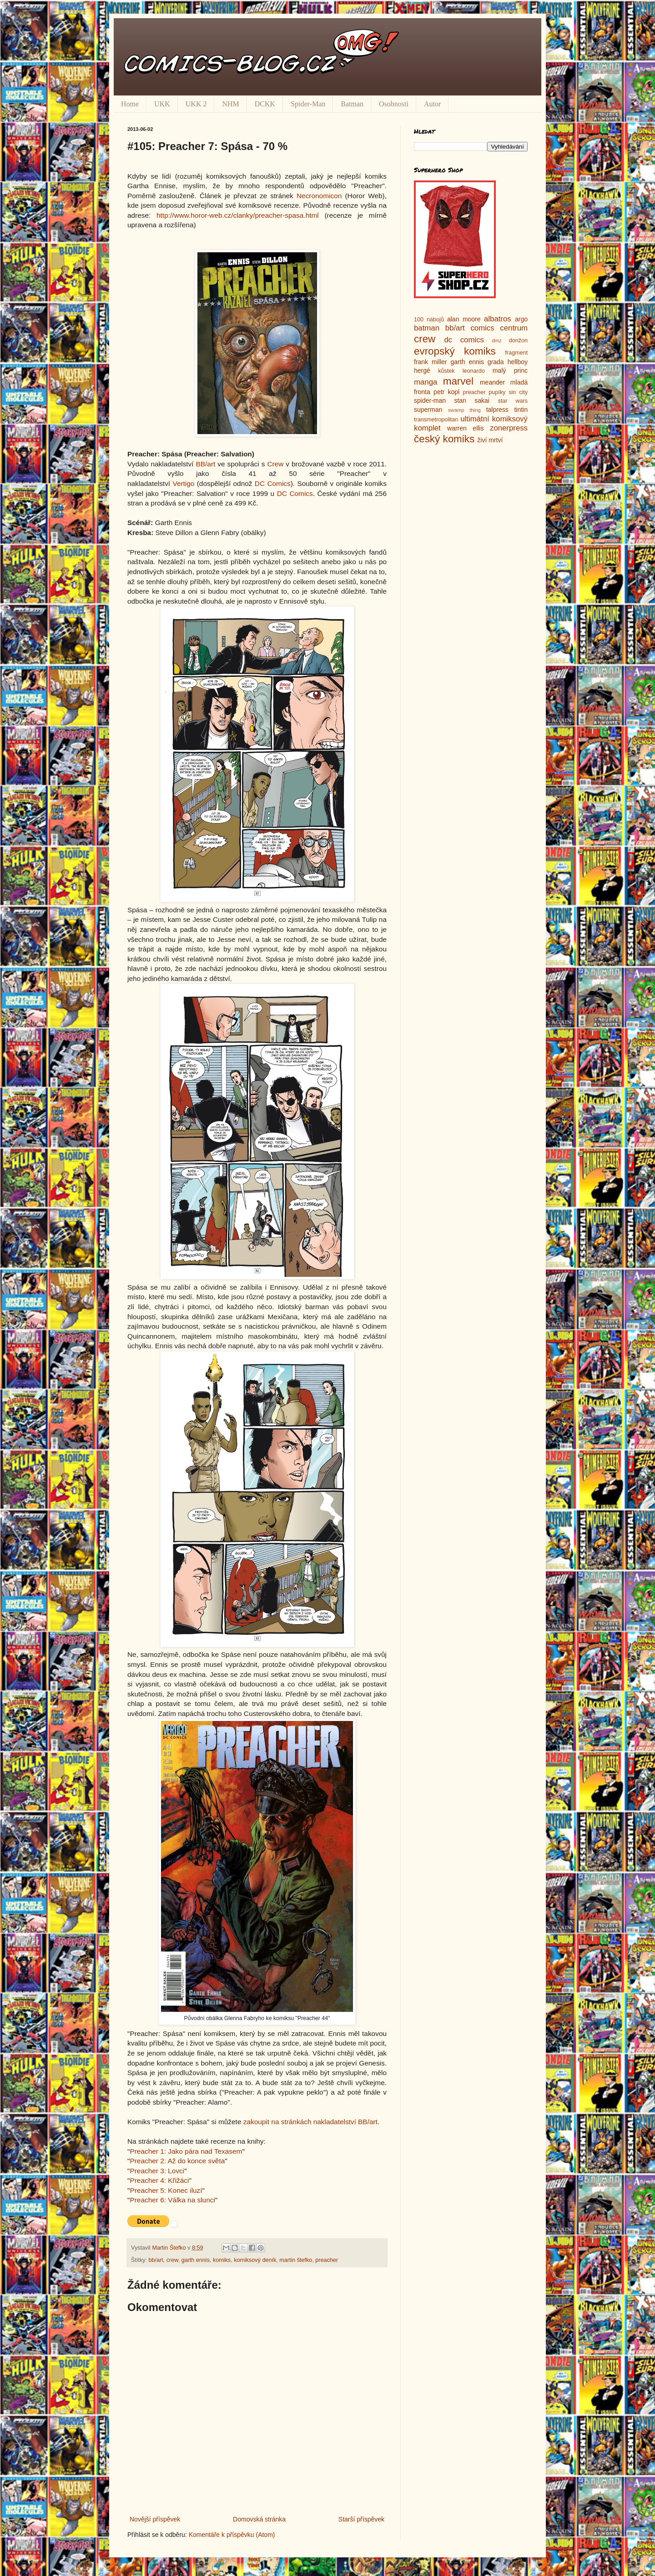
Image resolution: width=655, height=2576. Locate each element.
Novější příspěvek (155, 2519)
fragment (516, 353)
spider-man (430, 400)
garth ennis (195, 2260)
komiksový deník (255, 2260)
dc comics (464, 339)
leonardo (474, 371)
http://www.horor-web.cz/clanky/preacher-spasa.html (237, 215)
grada (496, 361)
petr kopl (446, 391)
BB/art (206, 464)
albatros (497, 319)
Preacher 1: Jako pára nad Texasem (186, 2151)
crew (172, 2260)
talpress (497, 409)
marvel (458, 381)
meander (492, 382)
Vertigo (183, 483)
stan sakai (471, 400)
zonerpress (509, 428)
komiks (222, 2260)
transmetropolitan (436, 419)
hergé (422, 370)
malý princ (510, 370)
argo (521, 319)
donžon (518, 340)
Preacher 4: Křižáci (159, 2180)
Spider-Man (308, 104)
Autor (432, 104)
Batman (352, 104)
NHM (230, 104)
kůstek (446, 371)
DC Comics (273, 483)
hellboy (518, 361)
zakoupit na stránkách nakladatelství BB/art (310, 2122)
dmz (497, 340)
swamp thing (464, 410)
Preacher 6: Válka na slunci (172, 2200)
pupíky (497, 392)
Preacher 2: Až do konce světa (177, 2161)
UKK (162, 104)
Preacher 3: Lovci (157, 2171)
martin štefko (295, 2260)
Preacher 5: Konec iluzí (166, 2190)
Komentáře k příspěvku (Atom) (232, 2534)
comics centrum (499, 328)
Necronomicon (319, 196)
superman (428, 409)
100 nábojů (429, 319)
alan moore (464, 319)
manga (425, 382)
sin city (518, 392)
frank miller (430, 361)
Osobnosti (393, 104)
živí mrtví (490, 440)
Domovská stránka (259, 2519)
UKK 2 (196, 104)
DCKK (265, 104)
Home (130, 104)
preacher (326, 2260)
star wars (513, 401)
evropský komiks (455, 351)
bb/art (156, 2260)
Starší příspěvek (361, 2519)
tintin (521, 409)
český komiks (444, 439)
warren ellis (465, 428)
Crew (275, 464)
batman (426, 328)
